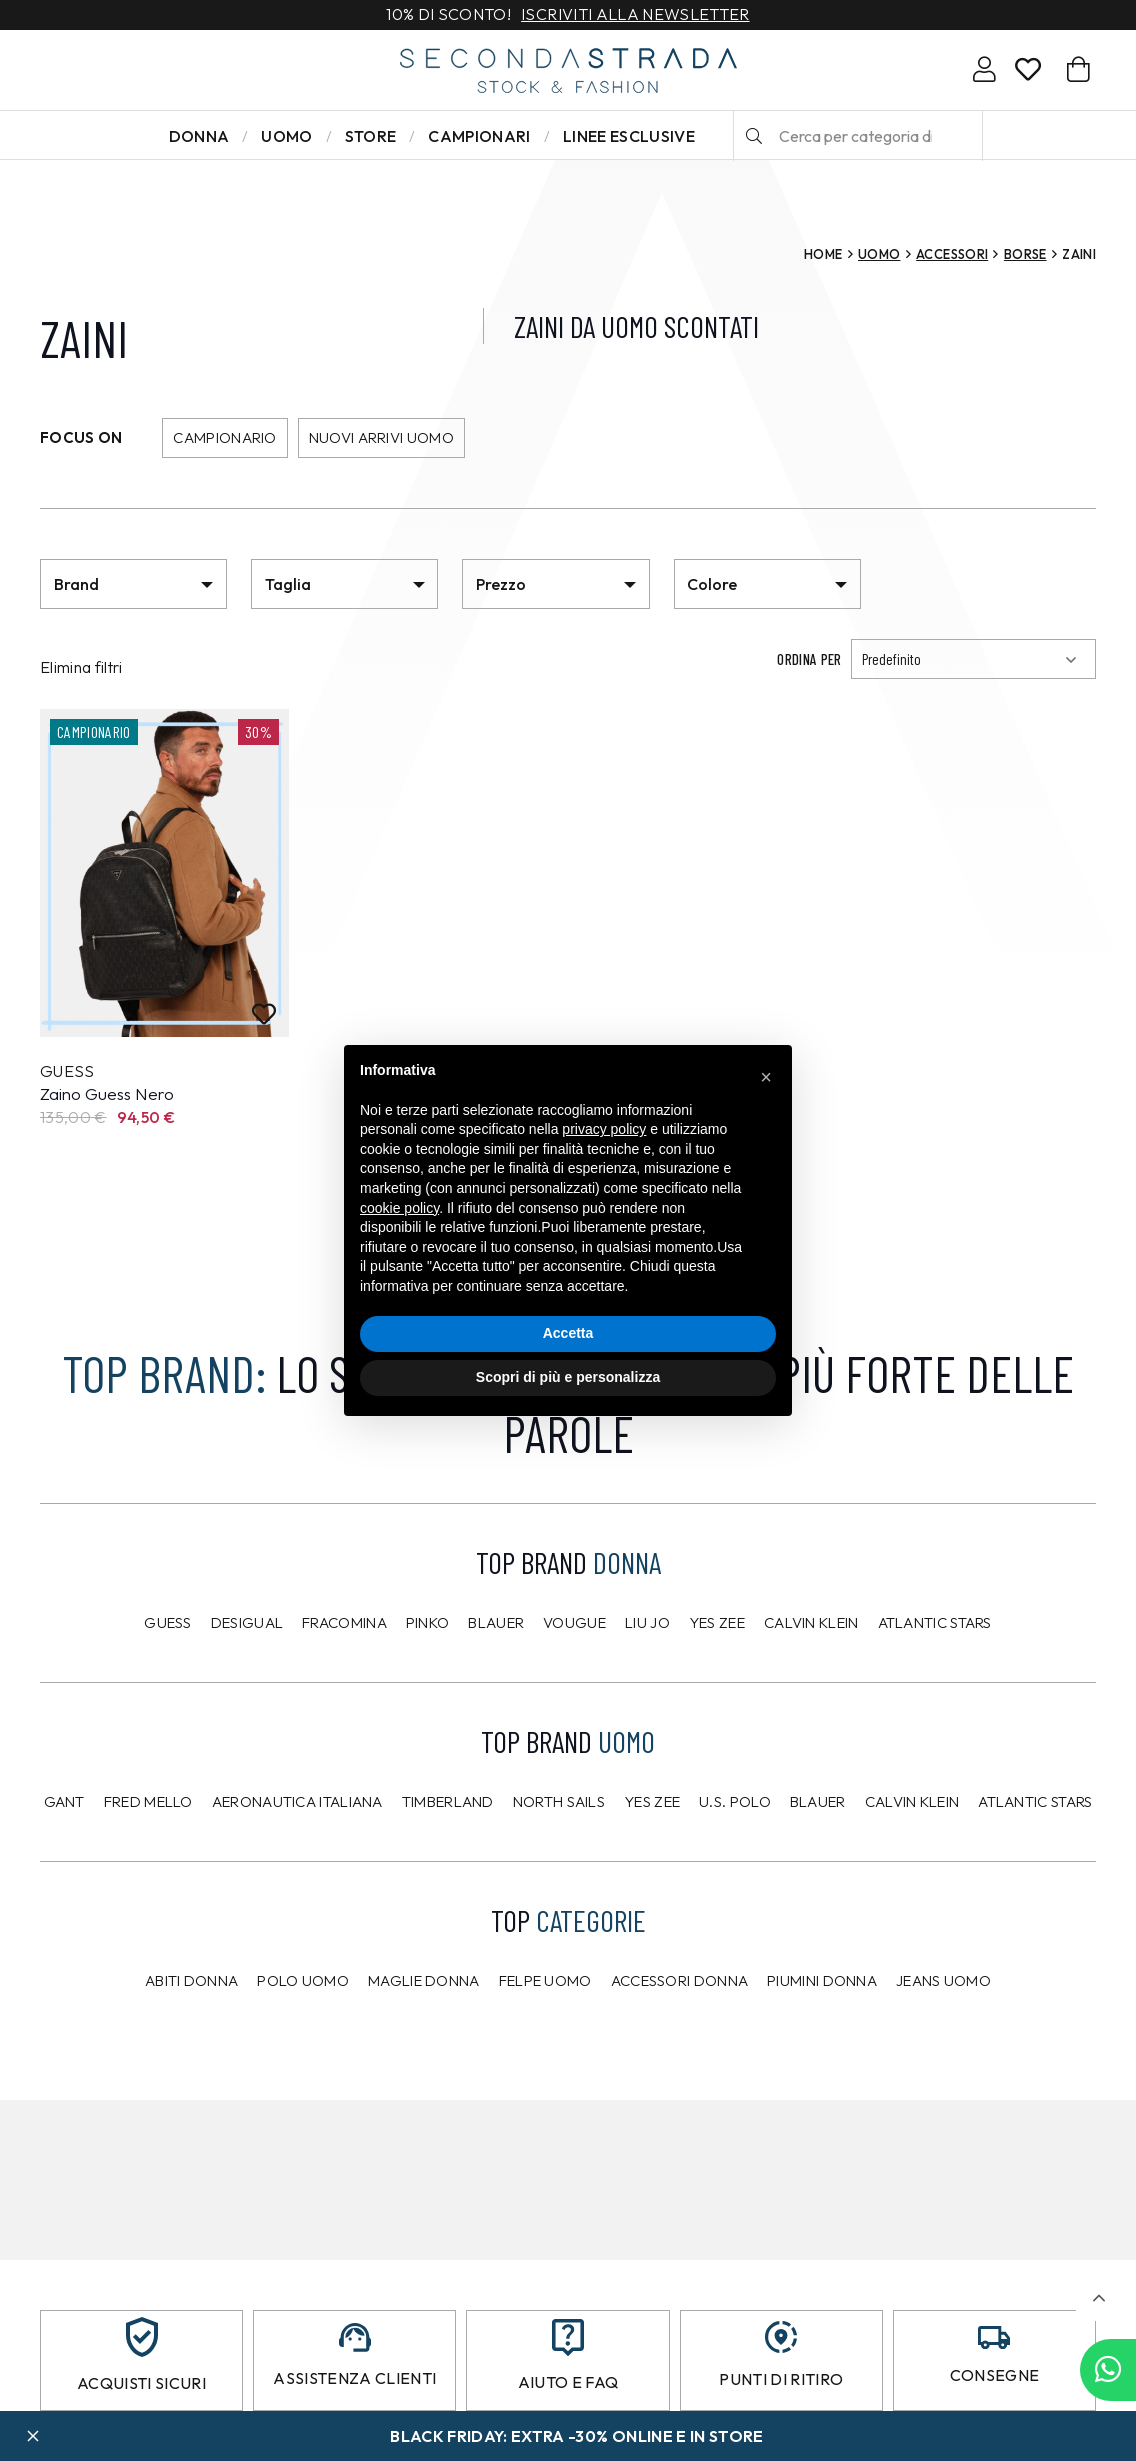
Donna (199, 136)
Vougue (574, 1622)
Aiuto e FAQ (568, 2382)
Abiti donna (191, 1980)
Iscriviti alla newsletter (635, 15)
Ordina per (809, 659)
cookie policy (399, 1208)
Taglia (288, 584)
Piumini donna (822, 1980)
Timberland (448, 1801)
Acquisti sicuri (141, 2383)
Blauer (496, 1622)
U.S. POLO (735, 1801)
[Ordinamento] (973, 659)
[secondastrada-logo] (568, 70)
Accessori (952, 254)
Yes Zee (717, 1622)
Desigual (247, 1622)
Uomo (286, 136)
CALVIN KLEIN (912, 1801)
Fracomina (344, 1622)
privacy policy (604, 1129)
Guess (168, 1622)
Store (371, 136)
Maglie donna (424, 1980)
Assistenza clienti (354, 2378)
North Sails (559, 1801)
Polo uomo (303, 1980)
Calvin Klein (811, 1622)
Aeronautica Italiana (297, 1801)
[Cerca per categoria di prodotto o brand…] (858, 136)
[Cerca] (754, 136)
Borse (1025, 254)
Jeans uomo (943, 1980)
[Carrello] (1078, 69)
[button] (1098, 2298)
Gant (64, 1801)
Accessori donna (680, 1980)
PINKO (428, 1622)
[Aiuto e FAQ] (568, 2337)
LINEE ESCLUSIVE (629, 136)
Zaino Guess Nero (107, 1093)
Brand (76, 584)
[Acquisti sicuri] (142, 2337)
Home (823, 254)
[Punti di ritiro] (781, 2337)
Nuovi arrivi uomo (381, 437)
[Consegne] (994, 2337)
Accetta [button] (568, 1333)
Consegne (995, 2375)
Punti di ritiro (781, 2379)
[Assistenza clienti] (355, 2337)
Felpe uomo (545, 1980)
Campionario (224, 437)
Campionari (479, 136)
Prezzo (501, 584)
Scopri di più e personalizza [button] (568, 1377)
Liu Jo (647, 1622)
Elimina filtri (81, 667)
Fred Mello (148, 1801)
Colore (712, 584)
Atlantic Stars (935, 1622)
